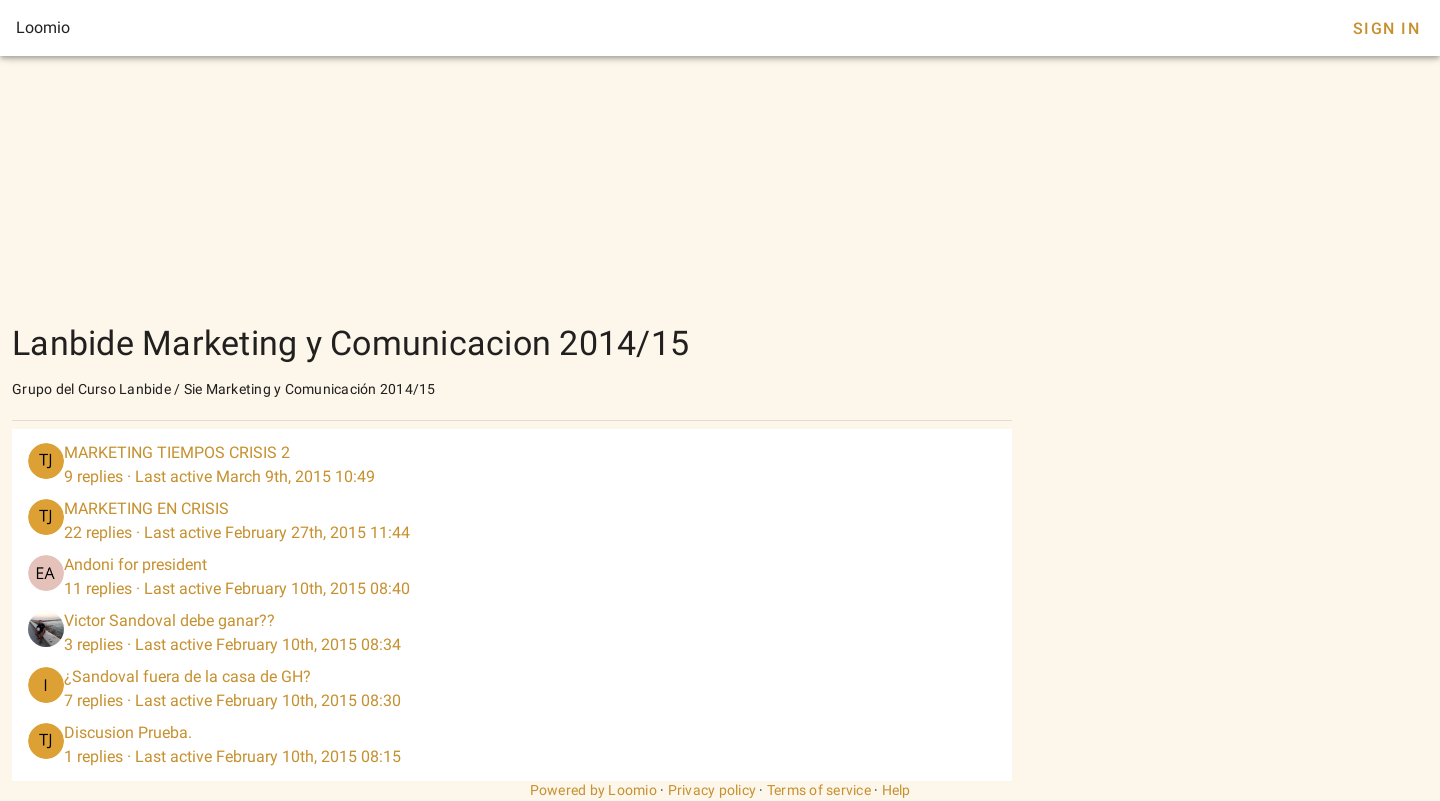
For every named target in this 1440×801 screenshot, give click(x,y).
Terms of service (819, 790)
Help (896, 790)
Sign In (1386, 28)
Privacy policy (712, 790)
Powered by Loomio (593, 790)
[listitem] (512, 465)
